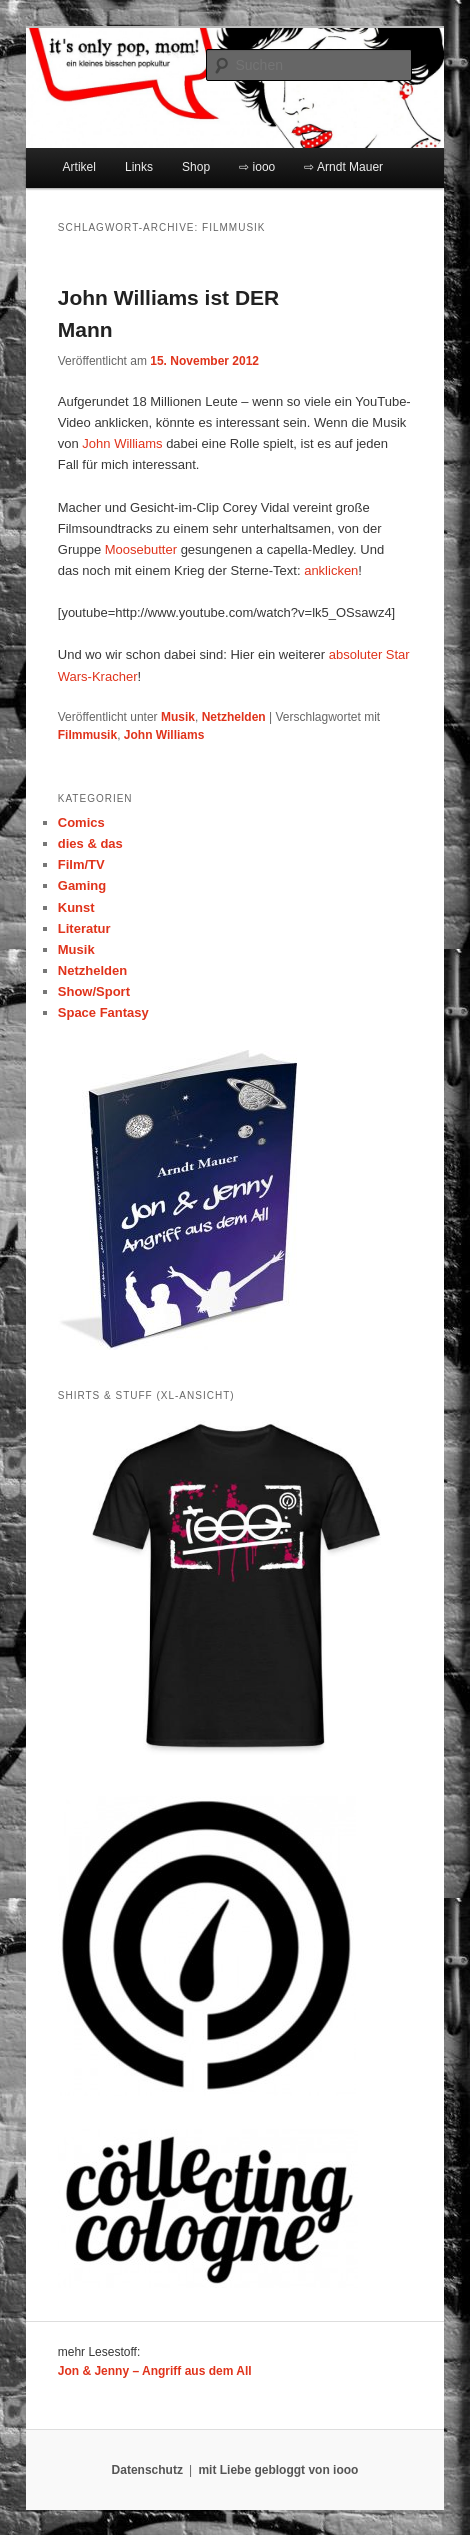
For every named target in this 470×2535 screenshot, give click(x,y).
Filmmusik (87, 735)
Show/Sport (94, 991)
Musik (178, 717)
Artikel (79, 167)
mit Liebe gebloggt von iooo (278, 2470)
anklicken (331, 570)
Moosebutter (141, 549)
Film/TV (81, 864)
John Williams (122, 443)
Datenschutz (147, 2470)
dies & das (90, 843)
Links (139, 167)
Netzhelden (234, 717)
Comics (81, 822)
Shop (196, 167)
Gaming (82, 885)
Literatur (84, 928)
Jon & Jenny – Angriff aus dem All (155, 2371)
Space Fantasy (103, 1012)
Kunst (76, 907)
